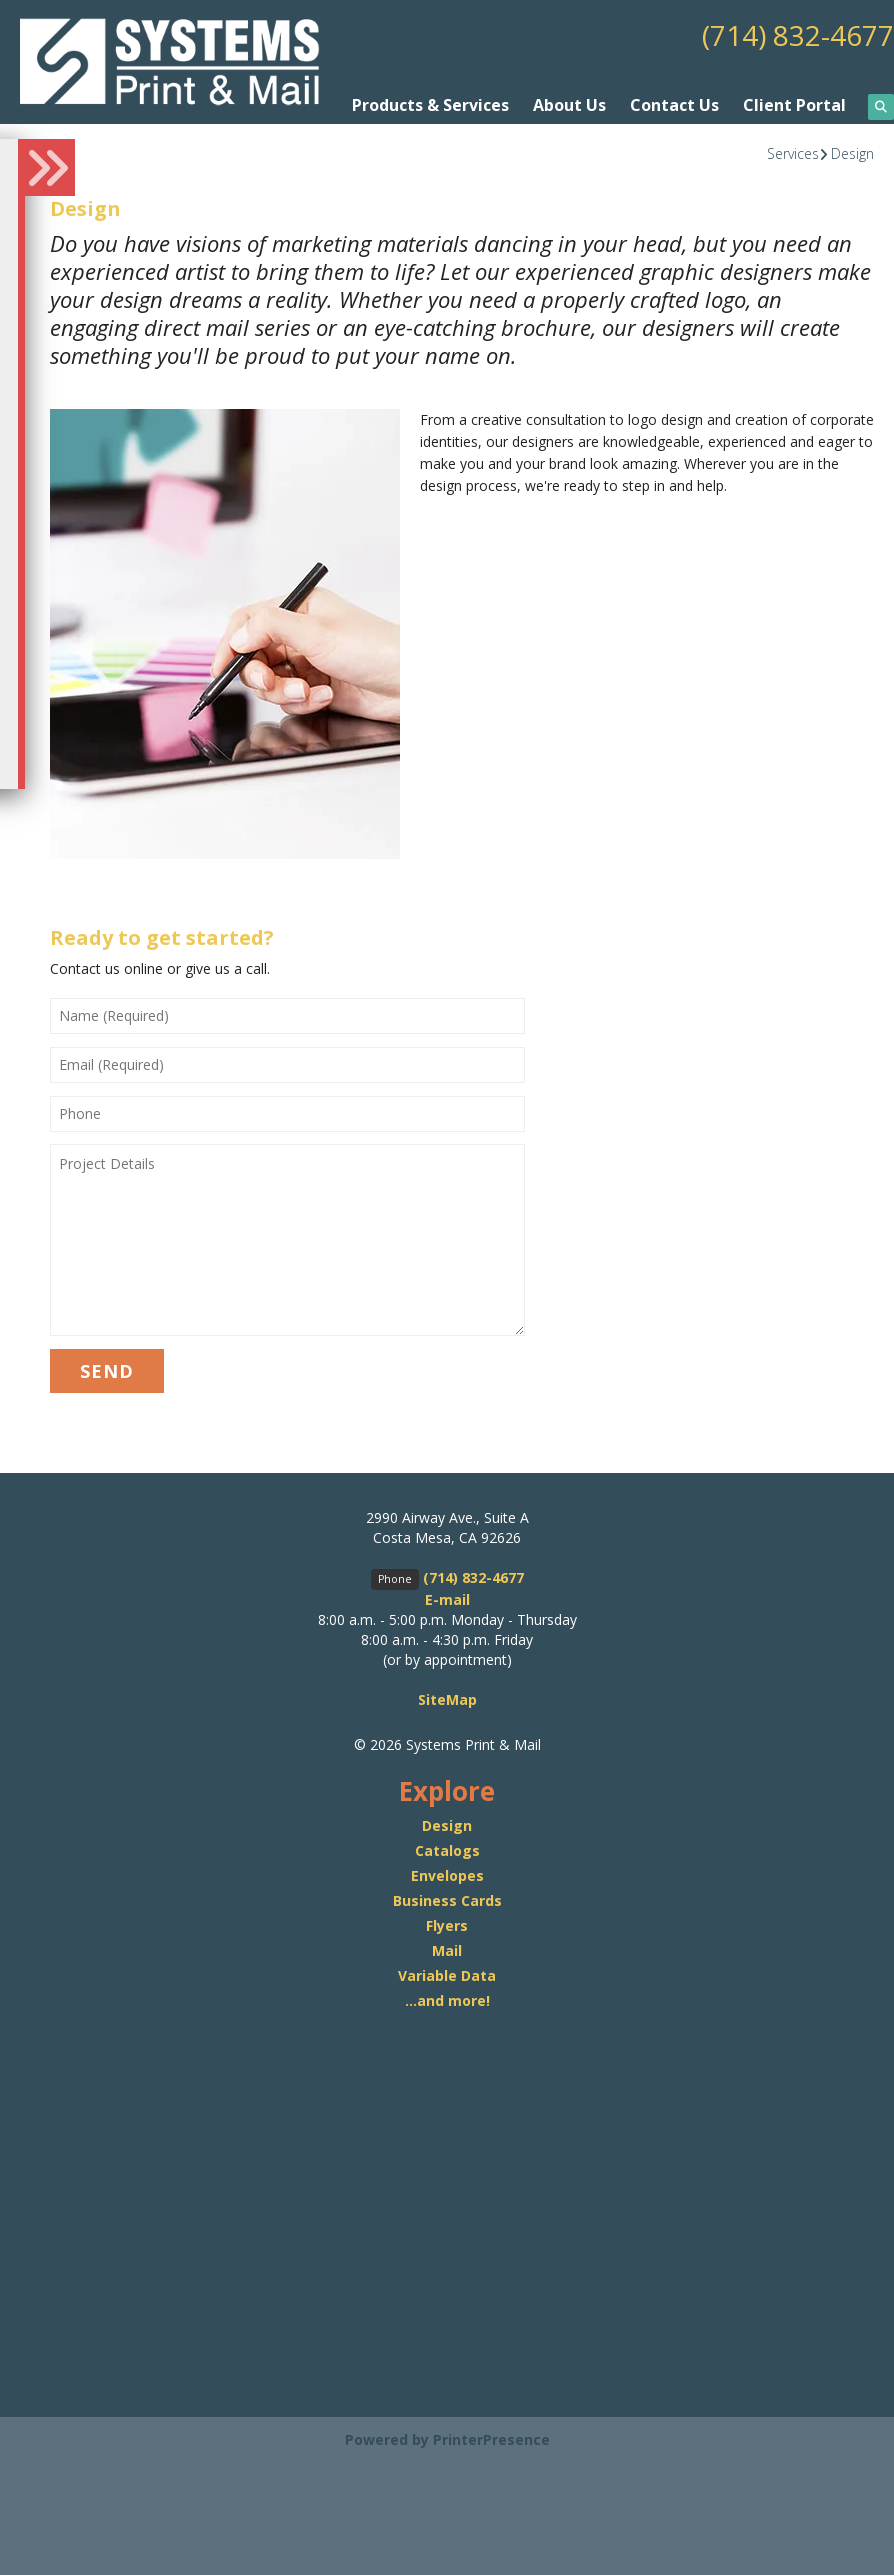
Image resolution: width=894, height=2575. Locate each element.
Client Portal (794, 105)
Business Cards (447, 1900)
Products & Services (430, 105)
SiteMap (447, 1699)
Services (793, 153)
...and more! (447, 2000)
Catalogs (447, 1850)
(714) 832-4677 (798, 35)
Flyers (447, 1925)
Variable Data (447, 1975)
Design (852, 153)
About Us (569, 105)
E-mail (447, 1599)
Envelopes (447, 1875)
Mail (447, 1950)
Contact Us (674, 105)
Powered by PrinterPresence (447, 2439)
